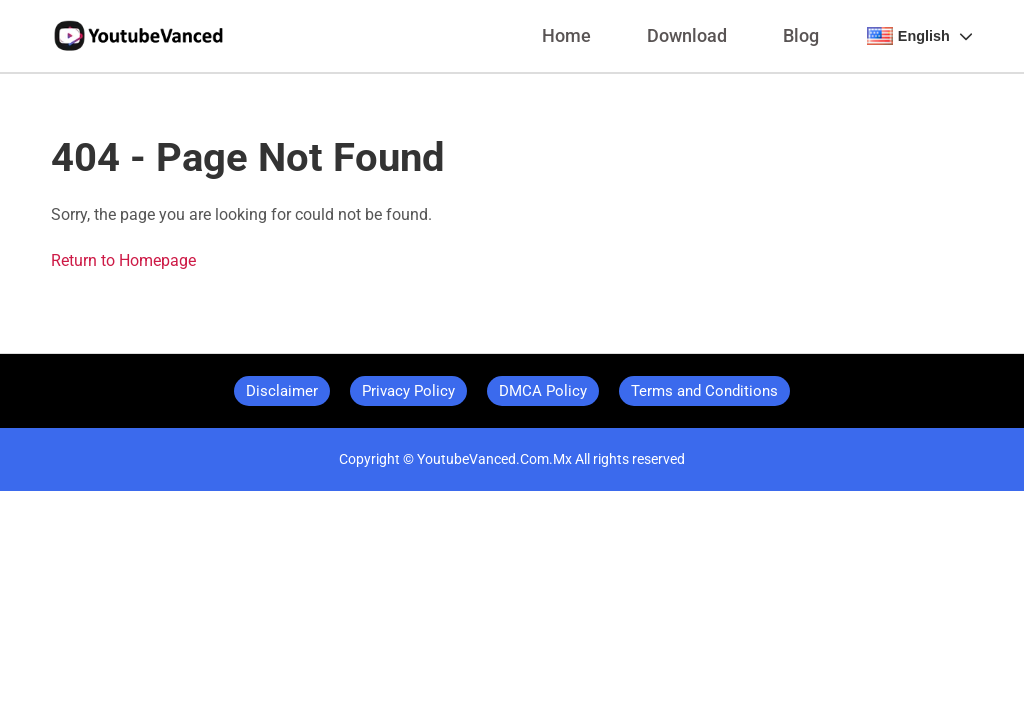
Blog (801, 36)
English (920, 36)
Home (566, 36)
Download (687, 36)
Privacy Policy (408, 391)
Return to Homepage (123, 260)
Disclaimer (282, 391)
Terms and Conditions (704, 391)
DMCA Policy (543, 391)
